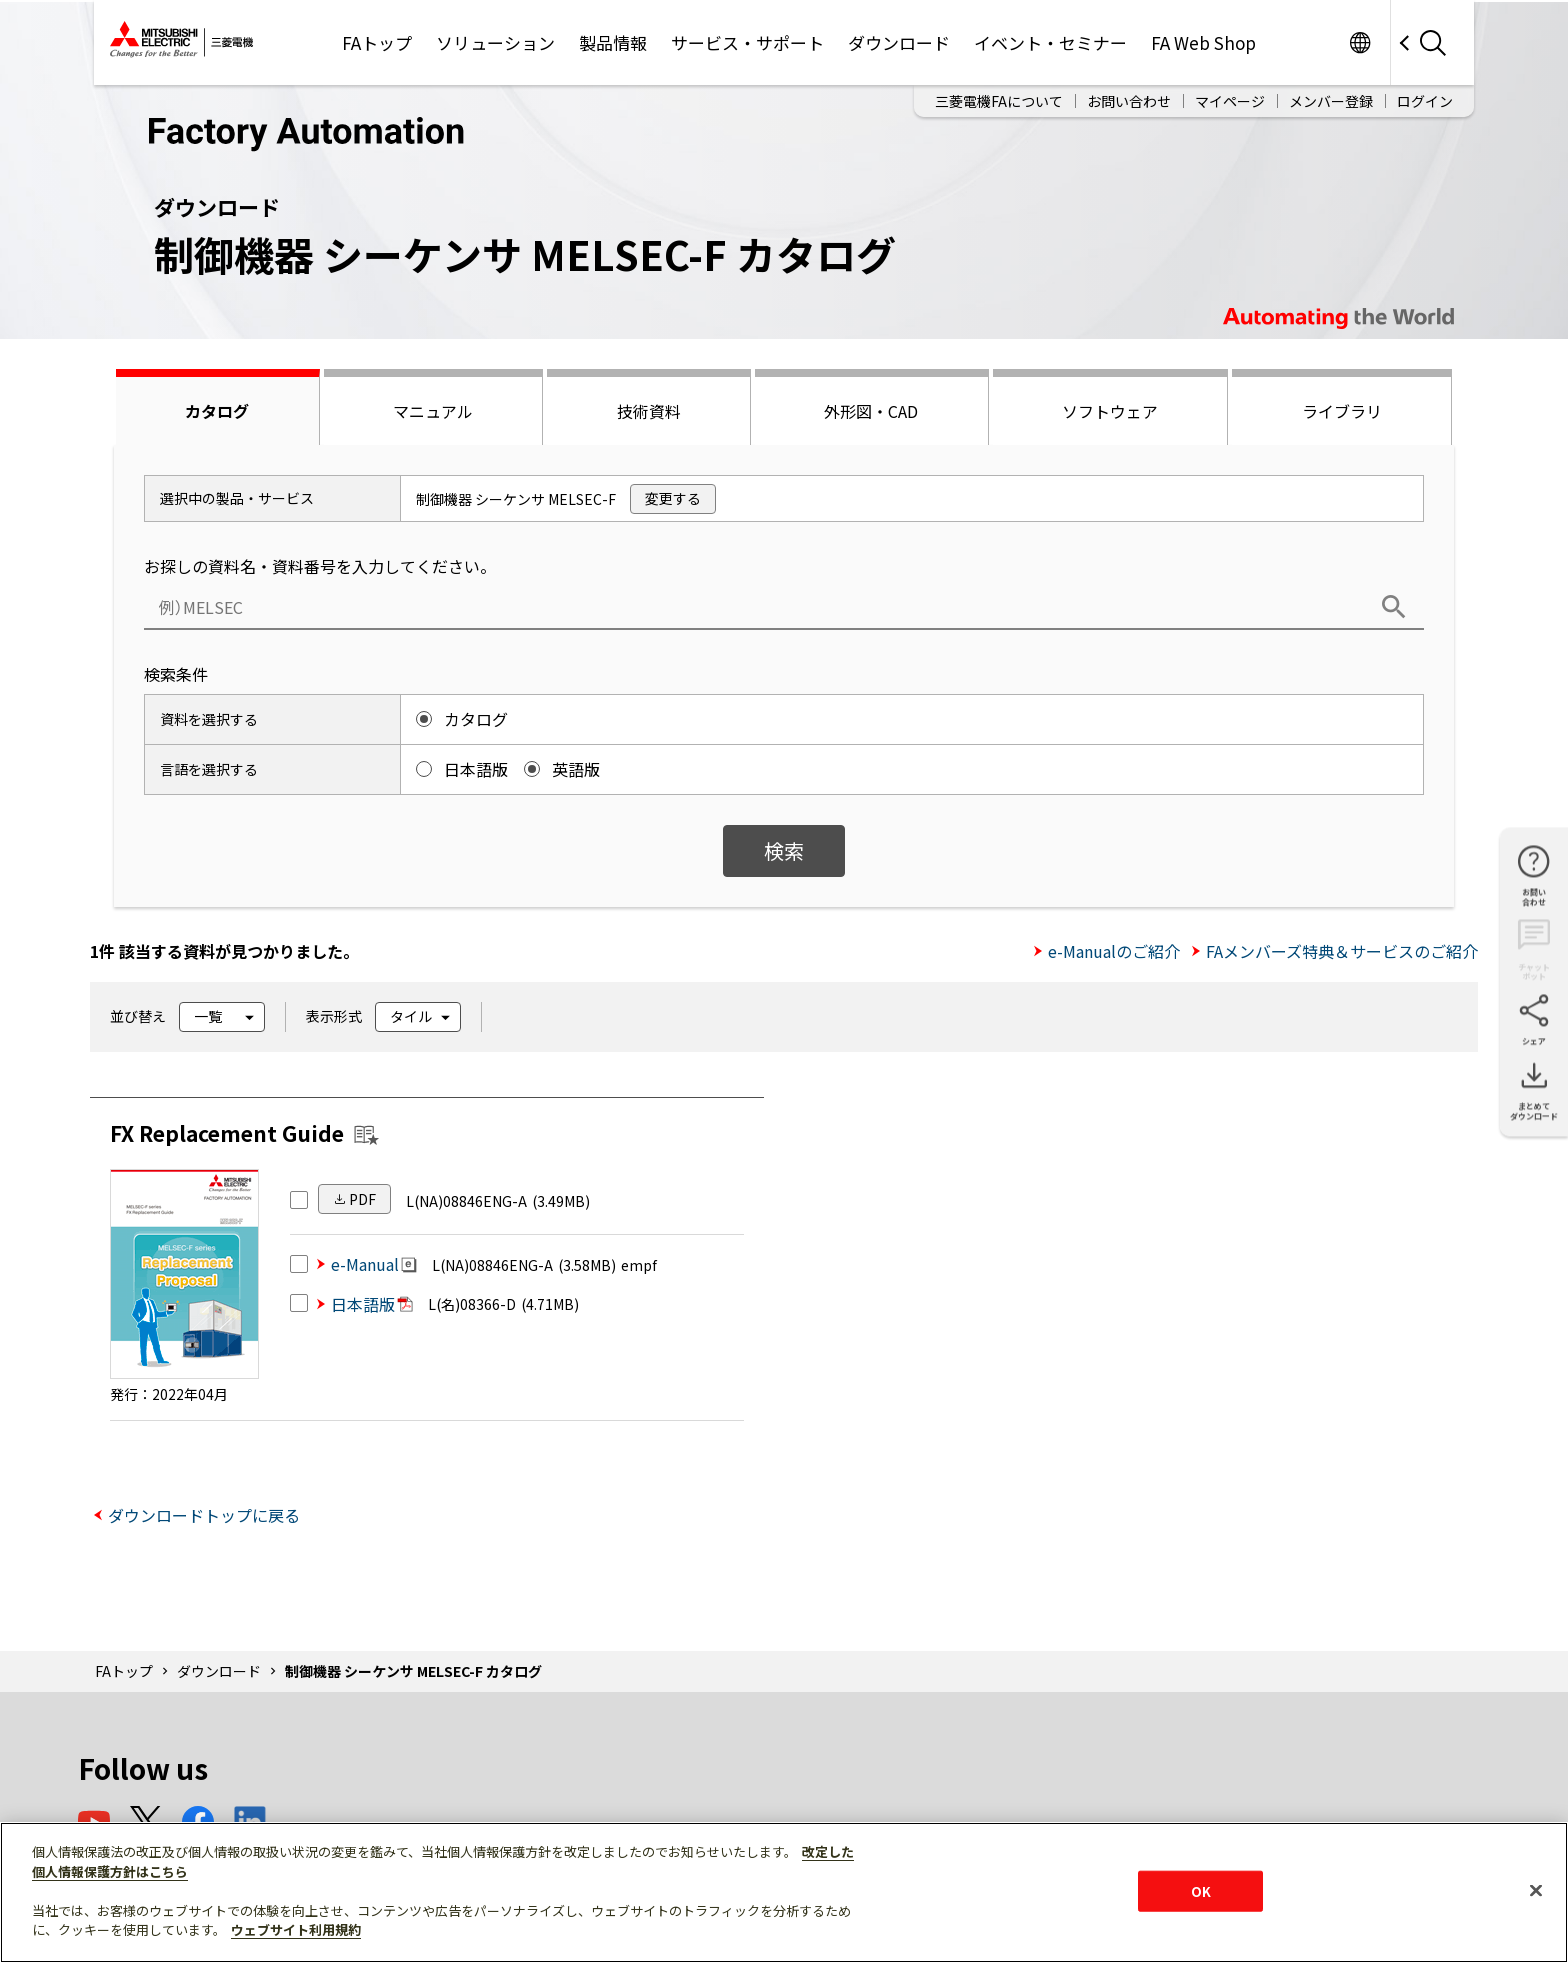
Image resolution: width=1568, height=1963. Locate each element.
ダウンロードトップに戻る (204, 1515)
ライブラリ (1342, 411)
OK (1201, 1890)
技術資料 (649, 411)
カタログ (217, 411)
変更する (673, 498)
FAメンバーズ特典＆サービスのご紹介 (1342, 951)
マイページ (1230, 101)
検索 (784, 850)
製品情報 (613, 42)
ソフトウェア (1110, 411)
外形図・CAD (871, 411)
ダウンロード (899, 42)
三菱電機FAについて (999, 101)
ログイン (1425, 101)
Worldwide (1359, 42)
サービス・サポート (747, 42)
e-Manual (374, 1264)
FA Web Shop (1203, 42)
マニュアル (433, 411)
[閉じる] (1536, 1890)
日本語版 (372, 1304)
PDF (362, 1199)
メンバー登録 (1331, 101)
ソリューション (495, 42)
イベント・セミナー (1050, 42)
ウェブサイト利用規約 (296, 1929)
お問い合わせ (1129, 101)
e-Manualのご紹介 (1114, 951)
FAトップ (377, 42)
